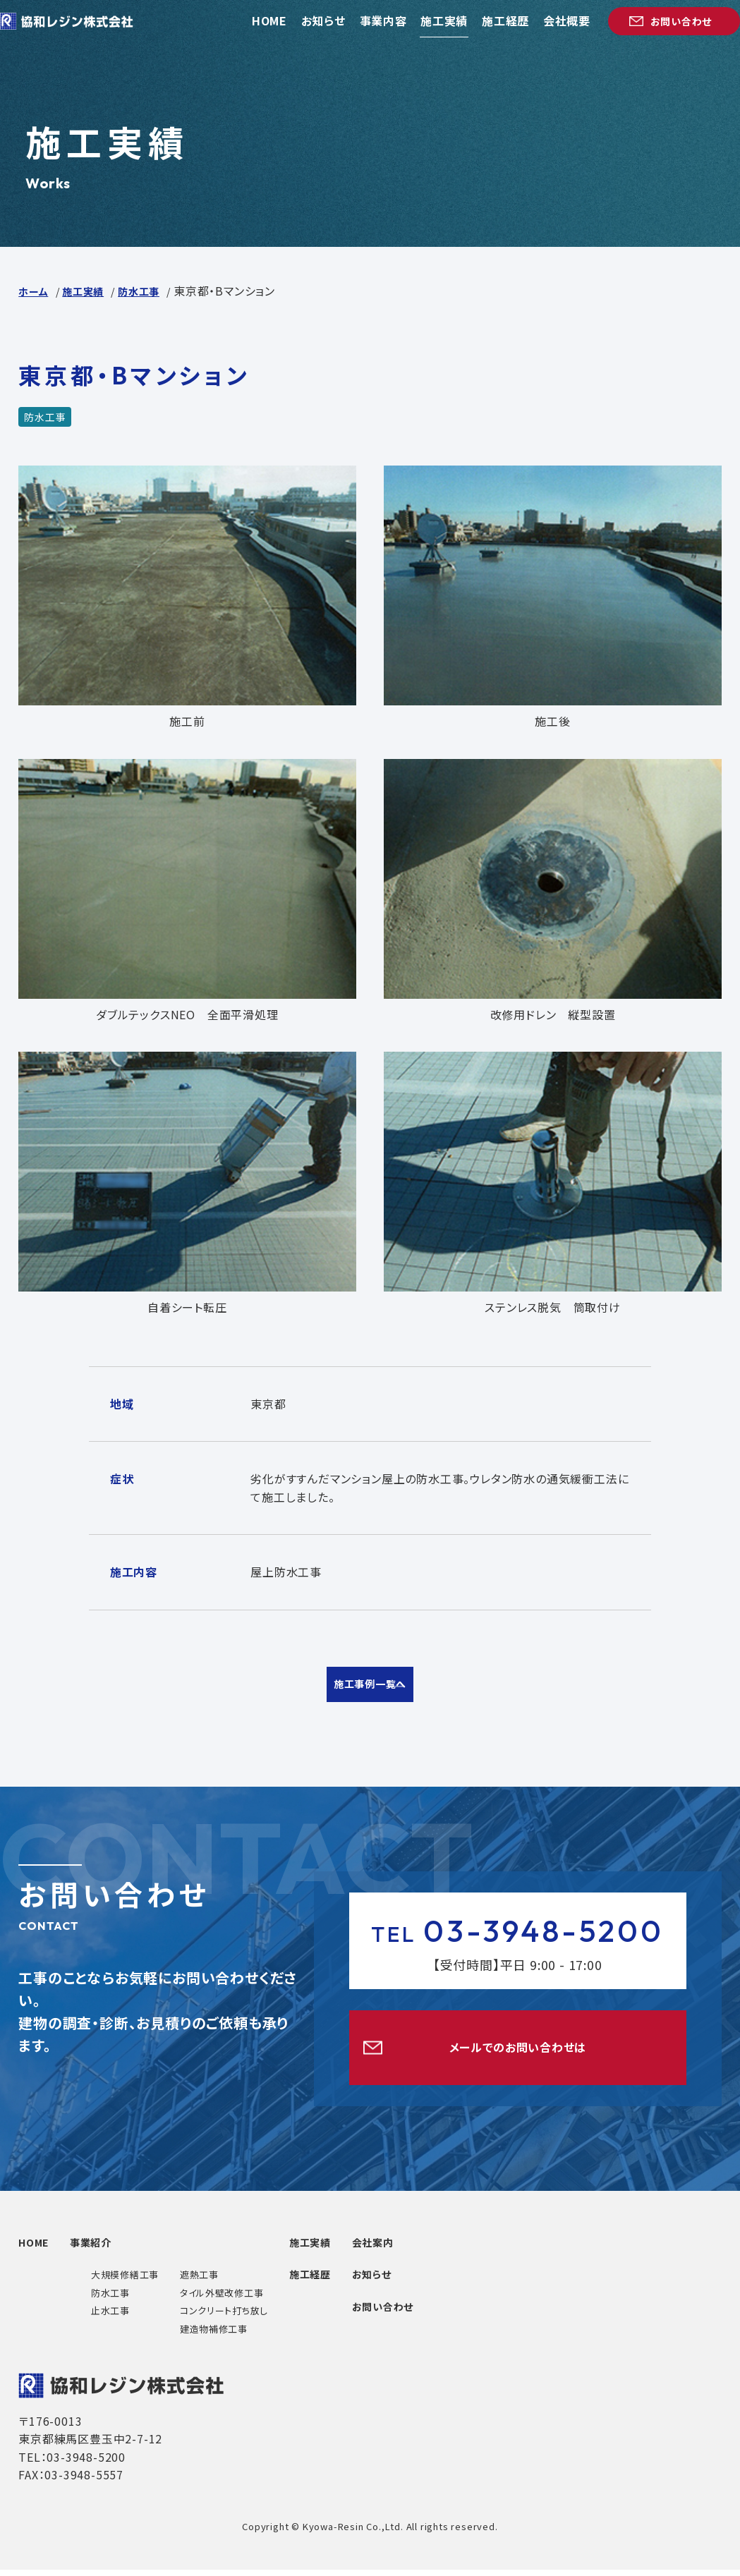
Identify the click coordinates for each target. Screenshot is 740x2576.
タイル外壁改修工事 (249, 2299)
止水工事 (136, 2317)
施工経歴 (351, 2279)
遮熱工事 (226, 2281)
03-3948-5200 (517, 1932)
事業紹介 (130, 2248)
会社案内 (440, 2248)
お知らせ (439, 2279)
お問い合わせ (452, 2312)
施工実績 (351, 2248)
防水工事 (136, 2299)
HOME (46, 2248)
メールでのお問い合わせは (517, 2051)
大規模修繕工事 (151, 2281)
